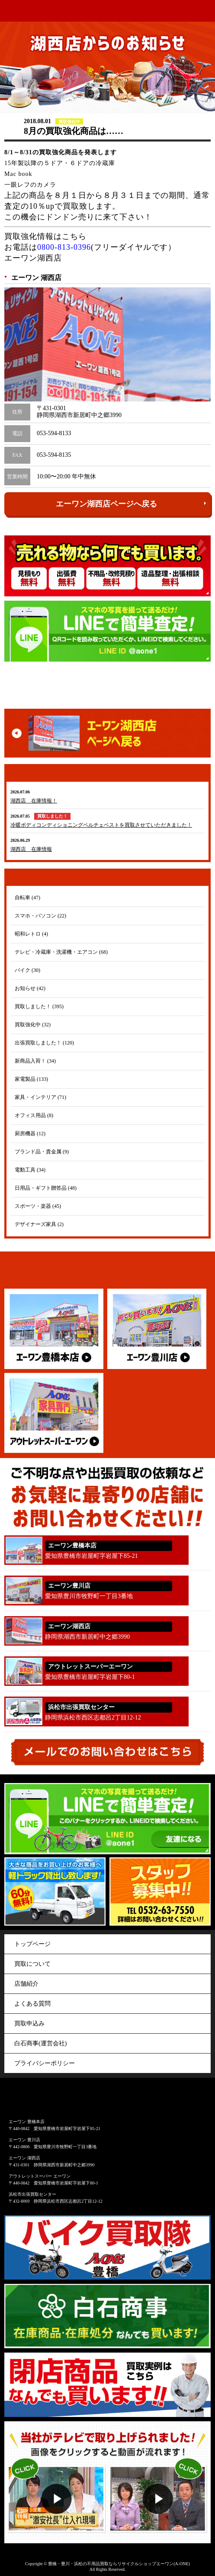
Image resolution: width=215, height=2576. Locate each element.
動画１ (56, 2482)
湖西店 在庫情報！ (33, 801)
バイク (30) (27, 970)
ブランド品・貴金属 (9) (42, 1152)
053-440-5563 (201, 1713)
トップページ (32, 1944)
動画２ (159, 2482)
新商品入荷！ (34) (35, 1061)
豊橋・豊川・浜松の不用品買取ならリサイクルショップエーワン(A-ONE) (119, 2563)
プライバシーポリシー (44, 2063)
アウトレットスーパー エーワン (40, 2176)
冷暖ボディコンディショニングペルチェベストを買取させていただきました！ (101, 825)
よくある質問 (32, 2003)
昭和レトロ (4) (31, 934)
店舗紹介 (26, 1984)
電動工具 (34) (30, 1170)
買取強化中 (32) (33, 1025)
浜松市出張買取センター (32, 2194)
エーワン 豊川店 (24, 2139)
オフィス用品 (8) (34, 1115)
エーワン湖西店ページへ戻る (131, 503)
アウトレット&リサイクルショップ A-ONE (22, 11)
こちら (74, 236)
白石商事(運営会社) (40, 2043)
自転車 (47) (27, 898)
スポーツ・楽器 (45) (38, 1206)
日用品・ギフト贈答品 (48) (46, 1188)
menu (205, 11)
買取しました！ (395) (39, 1006)
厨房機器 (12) (30, 1133)
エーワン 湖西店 (24, 2158)
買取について (32, 1964)
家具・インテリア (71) (40, 1097)
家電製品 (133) (31, 1079)
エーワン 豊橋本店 (27, 2121)
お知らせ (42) (30, 988)
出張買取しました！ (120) (44, 1043)
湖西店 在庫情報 (31, 849)
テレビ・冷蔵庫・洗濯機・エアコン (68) (61, 952)
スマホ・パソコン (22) (40, 916)
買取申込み (29, 2023)
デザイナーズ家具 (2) (39, 1224)
